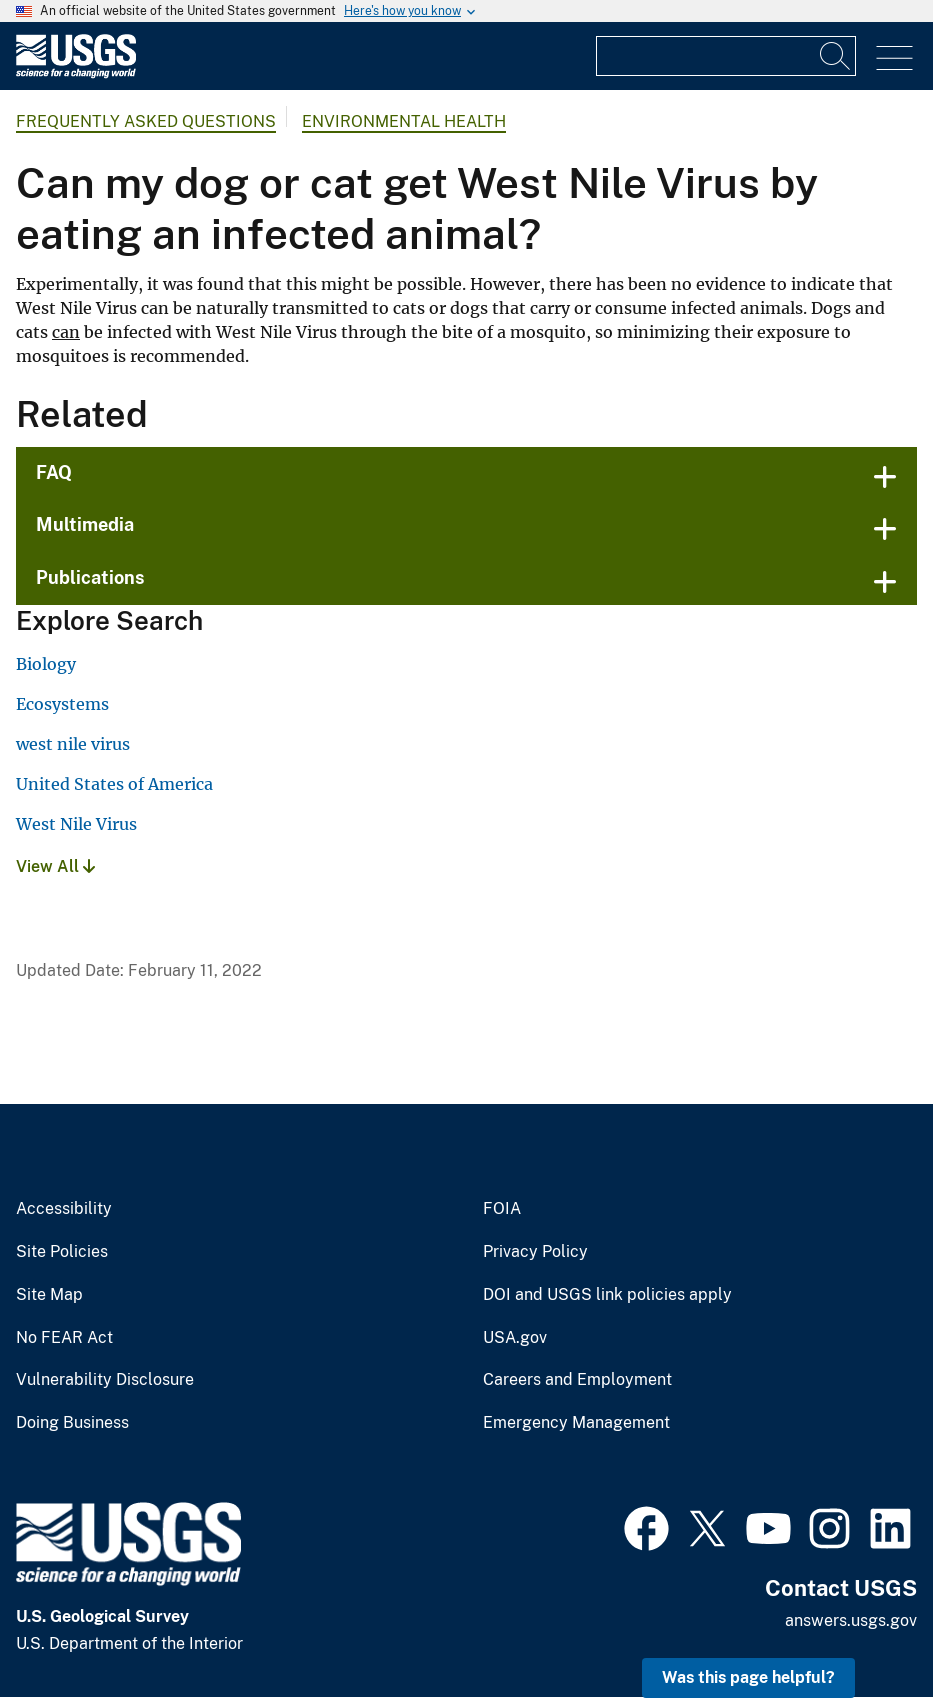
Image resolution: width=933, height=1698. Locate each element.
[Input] (726, 56)
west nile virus (73, 744)
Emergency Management (576, 1423)
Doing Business (72, 1423)
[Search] (836, 56)
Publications (90, 577)
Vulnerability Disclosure (105, 1380)
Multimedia (85, 524)
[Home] (76, 73)
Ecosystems (62, 704)
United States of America (114, 784)
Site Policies (62, 1252)
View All (55, 866)
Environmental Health (404, 121)
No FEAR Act (64, 1338)
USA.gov (515, 1338)
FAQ (54, 472)
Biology (46, 664)
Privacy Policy (535, 1252)
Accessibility (64, 1209)
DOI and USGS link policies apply (607, 1295)
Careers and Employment (577, 1380)
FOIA (502, 1209)
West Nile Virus (76, 824)
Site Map (49, 1295)
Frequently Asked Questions (146, 121)
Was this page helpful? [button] (748, 1677)
